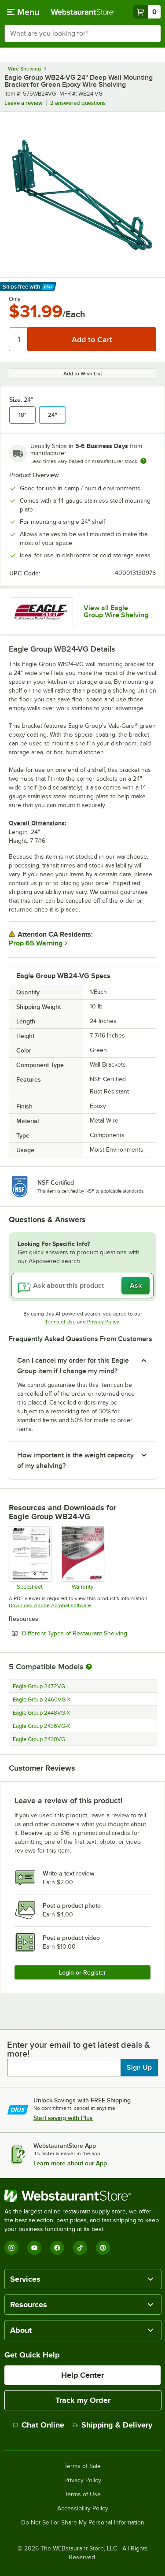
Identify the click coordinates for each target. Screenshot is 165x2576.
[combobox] (82, 33)
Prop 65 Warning (35, 943)
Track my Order (82, 2400)
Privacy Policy (103, 1322)
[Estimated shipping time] (143, 461)
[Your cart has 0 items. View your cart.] (147, 12)
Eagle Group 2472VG (39, 1686)
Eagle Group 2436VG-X (41, 1726)
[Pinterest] (103, 2248)
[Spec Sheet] (30, 1558)
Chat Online (38, 2424)
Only (15, 299)
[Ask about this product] (82, 1285)
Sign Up (139, 2068)
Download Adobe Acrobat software (50, 1605)
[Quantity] (19, 339)
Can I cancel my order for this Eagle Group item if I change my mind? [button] (73, 1366)
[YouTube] (34, 2248)
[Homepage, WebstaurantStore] (83, 12)
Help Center (82, 2375)
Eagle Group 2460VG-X (41, 1700)
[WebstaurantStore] (82, 2196)
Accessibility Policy (82, 2509)
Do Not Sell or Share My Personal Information (82, 2523)
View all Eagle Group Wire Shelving (116, 611)
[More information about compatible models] (88, 1667)
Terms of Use (60, 1322)
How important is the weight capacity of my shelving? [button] (75, 1460)
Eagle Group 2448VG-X (41, 1713)
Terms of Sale (82, 2466)
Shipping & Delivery (112, 2424)
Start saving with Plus (63, 2117)
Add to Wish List (82, 374)
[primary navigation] (23, 12)
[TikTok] (80, 2248)
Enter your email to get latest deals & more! (78, 2049)
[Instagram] (11, 2248)
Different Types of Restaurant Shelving (89, 1633)
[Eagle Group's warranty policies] (82, 1558)
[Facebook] (57, 2248)
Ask (136, 1286)
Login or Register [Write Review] (82, 1972)
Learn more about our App (70, 2163)
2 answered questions (78, 103)
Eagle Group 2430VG (39, 1739)
